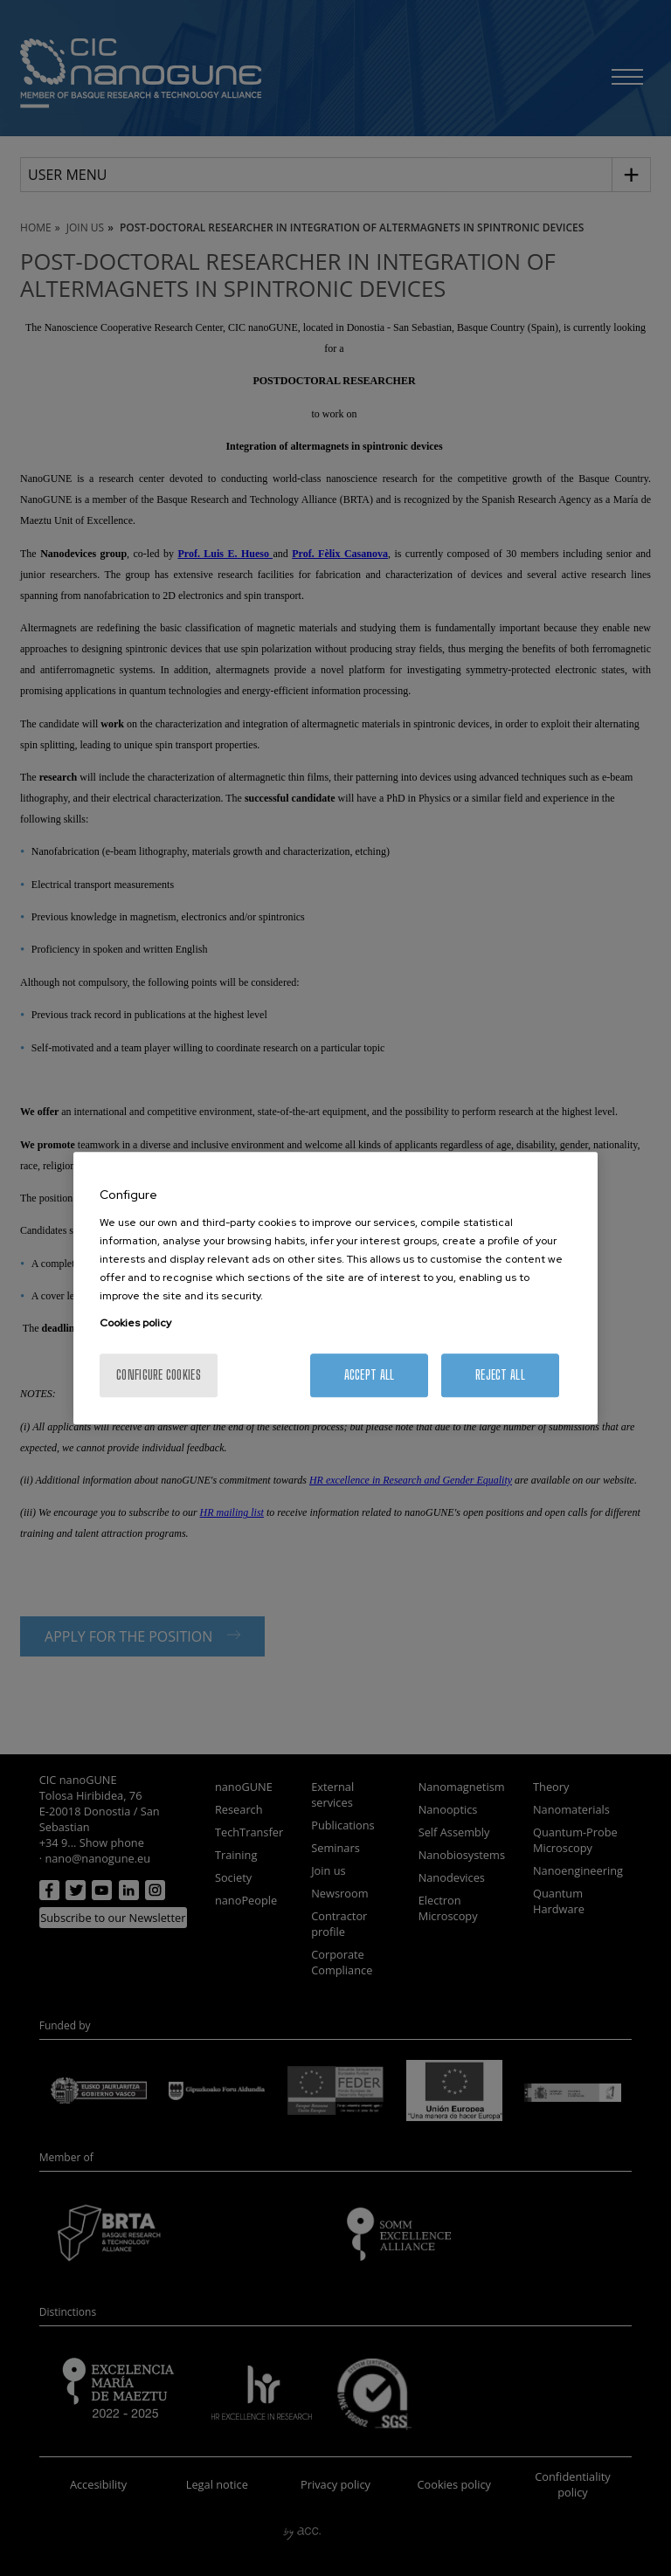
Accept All (369, 1374)
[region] (335, 1288)
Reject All (500, 1374)
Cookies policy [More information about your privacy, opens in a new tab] (135, 1323)
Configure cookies (158, 1374)
